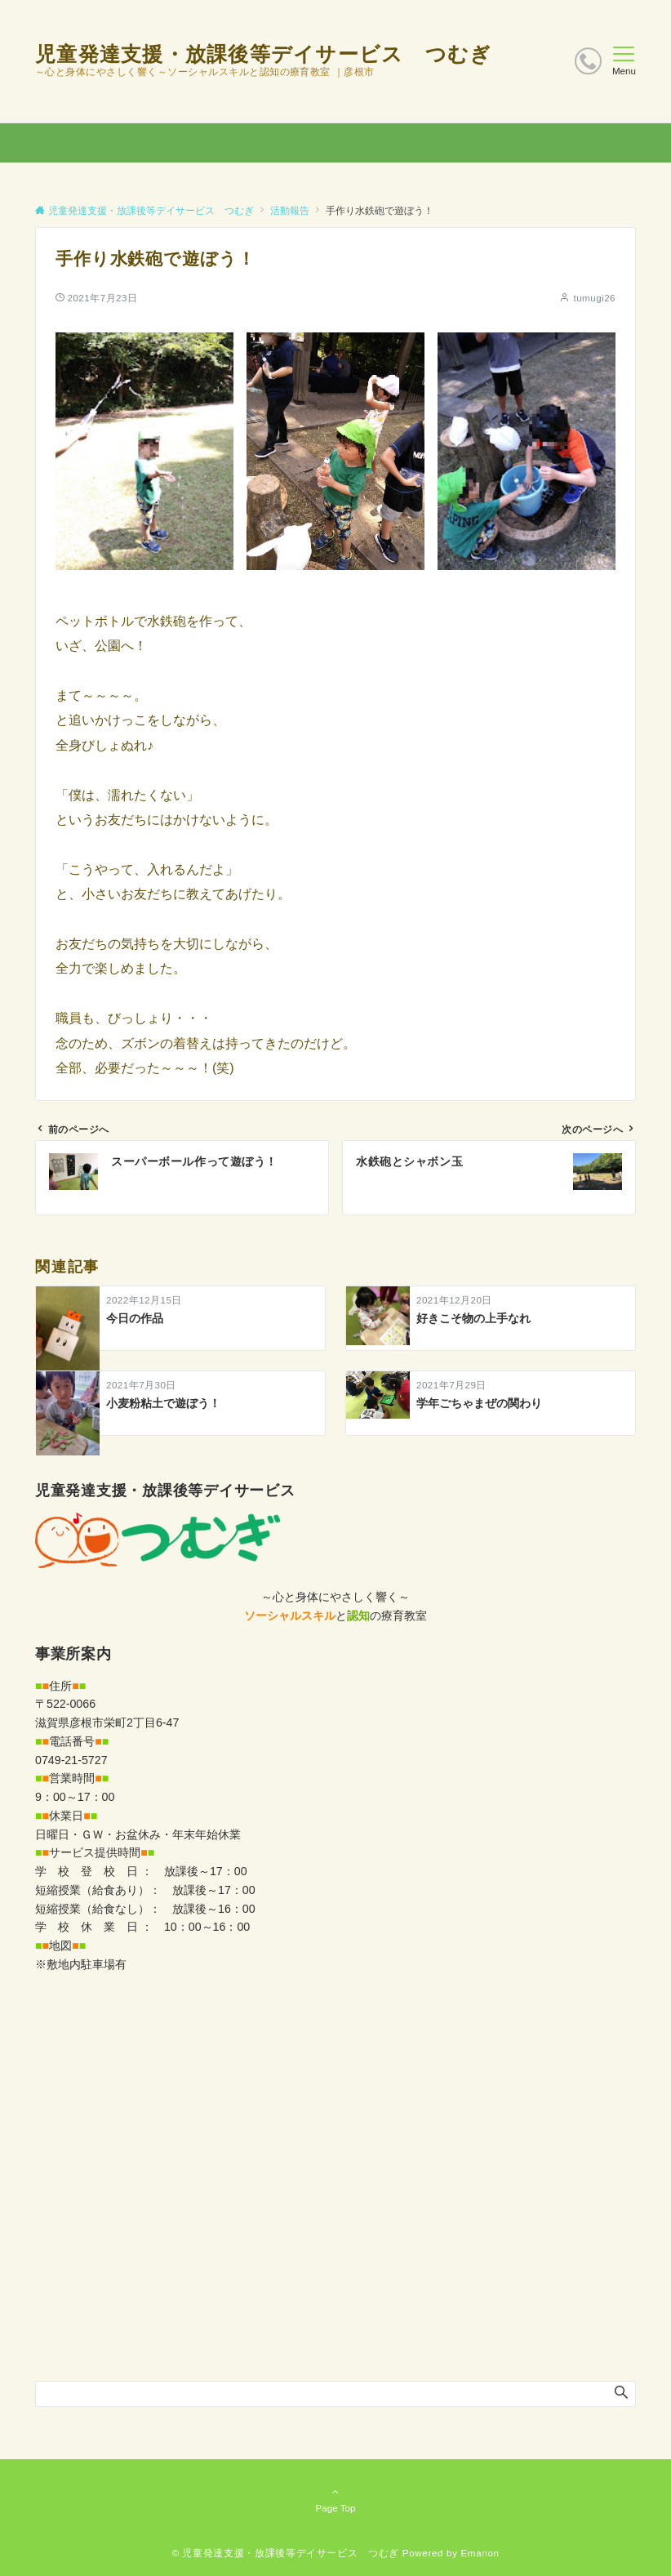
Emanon (479, 2552)
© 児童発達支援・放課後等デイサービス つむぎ (285, 2552)
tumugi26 (594, 297)
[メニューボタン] (624, 61)
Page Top (335, 2499)
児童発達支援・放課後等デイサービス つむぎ (263, 53)
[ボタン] (588, 60)
